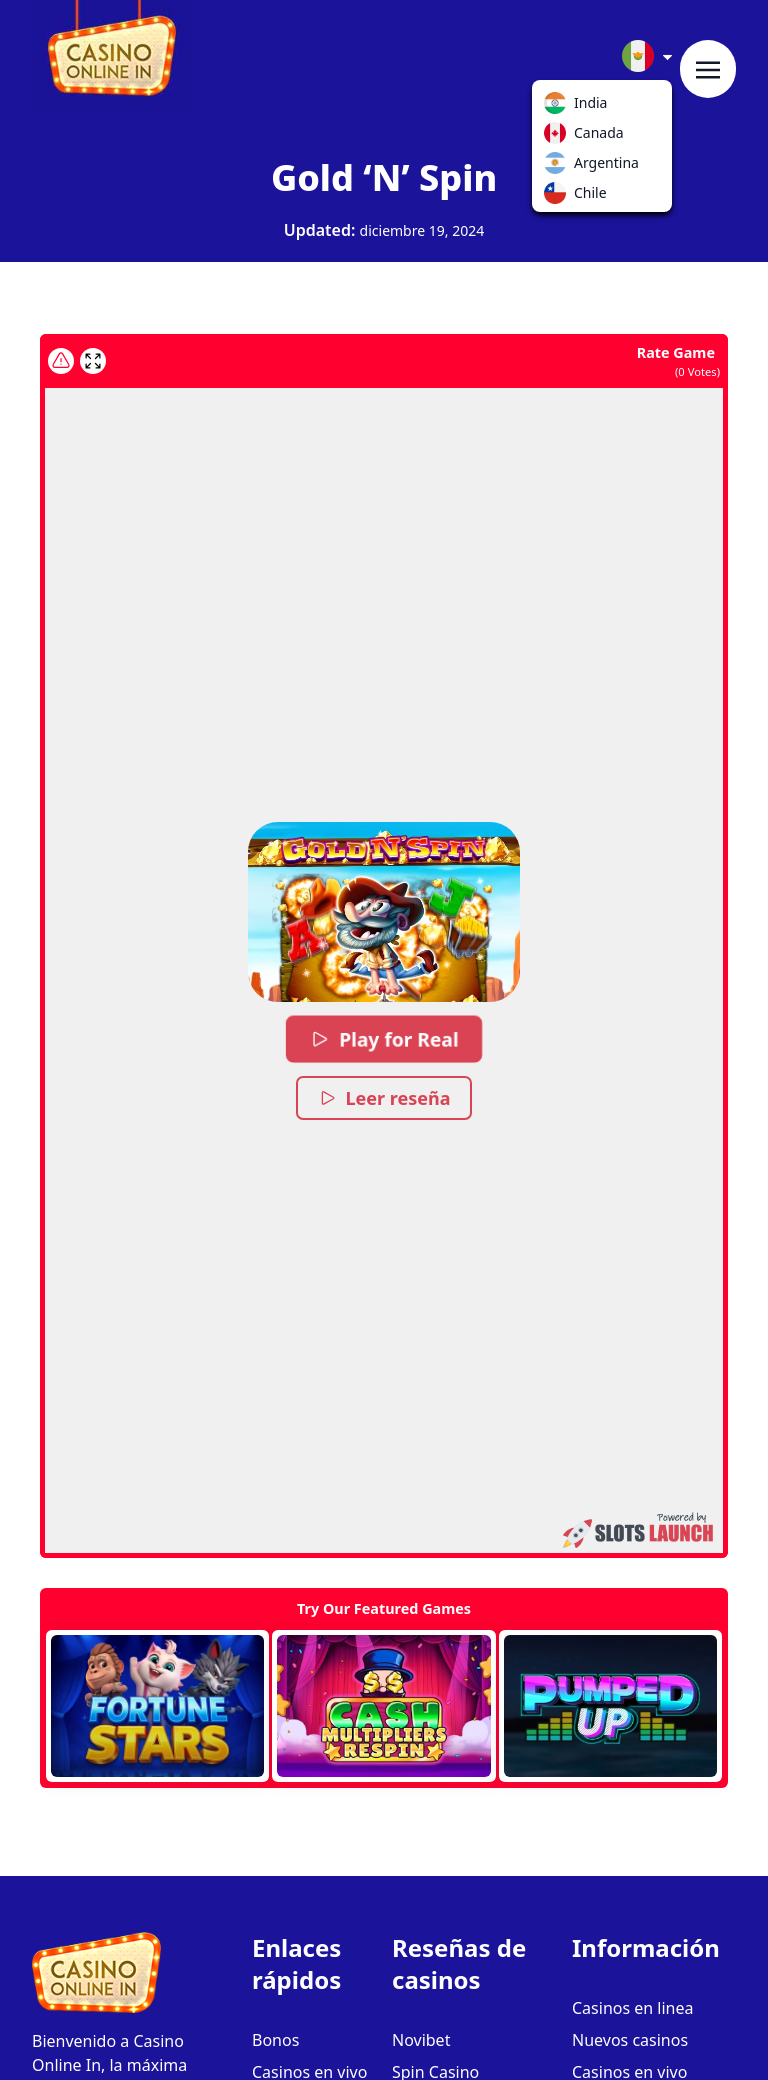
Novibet (421, 2040)
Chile (559, 197)
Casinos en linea (633, 2008)
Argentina (559, 167)
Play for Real (384, 1039)
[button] (383, 912)
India (559, 107)
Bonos (275, 2040)
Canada (559, 137)
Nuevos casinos (630, 2040)
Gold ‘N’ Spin (384, 177)
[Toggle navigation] (708, 69)
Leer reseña (384, 1098)
